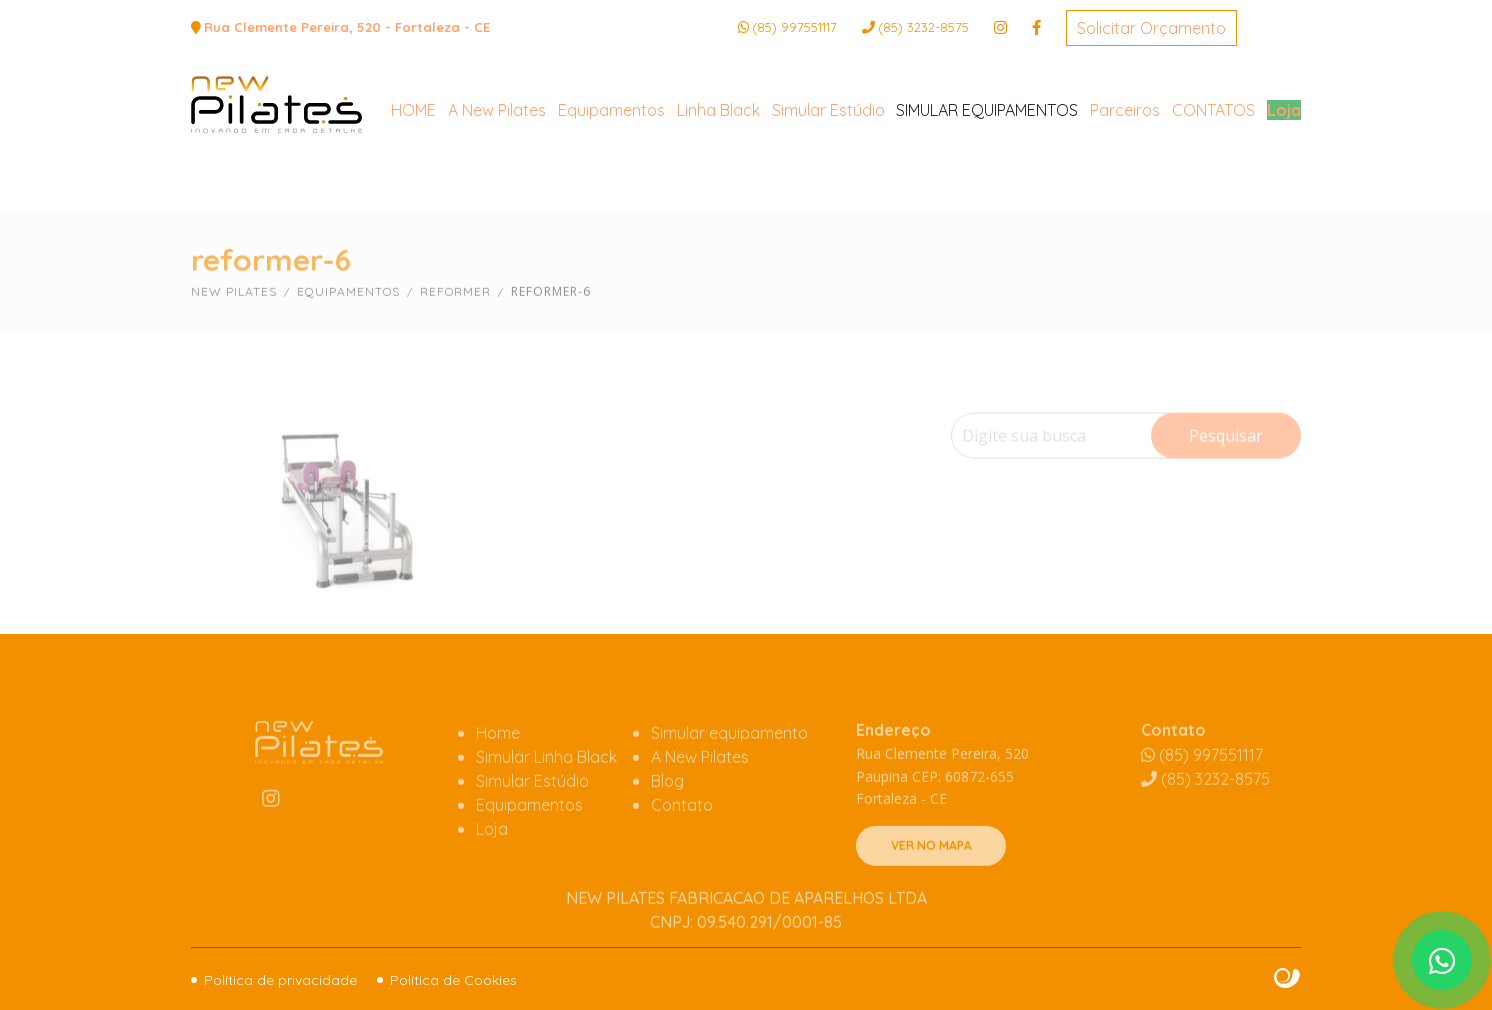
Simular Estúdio (828, 187)
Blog (667, 822)
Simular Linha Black (546, 798)
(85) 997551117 (794, 27)
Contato (682, 846)
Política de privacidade (280, 980)
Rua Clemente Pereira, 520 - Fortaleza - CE (347, 27)
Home (498, 774)
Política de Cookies (453, 980)
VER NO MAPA (931, 886)
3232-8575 (923, 27)
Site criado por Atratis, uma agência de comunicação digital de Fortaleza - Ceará (1287, 979)
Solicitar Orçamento (1151, 28)
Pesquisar (1226, 475)
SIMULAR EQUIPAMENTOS (987, 187)
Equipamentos (611, 187)
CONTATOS (1213, 187)
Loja (1284, 187)
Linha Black (718, 187)
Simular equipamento (729, 774)
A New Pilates (497, 187)
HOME (413, 187)
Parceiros (1125, 187)
